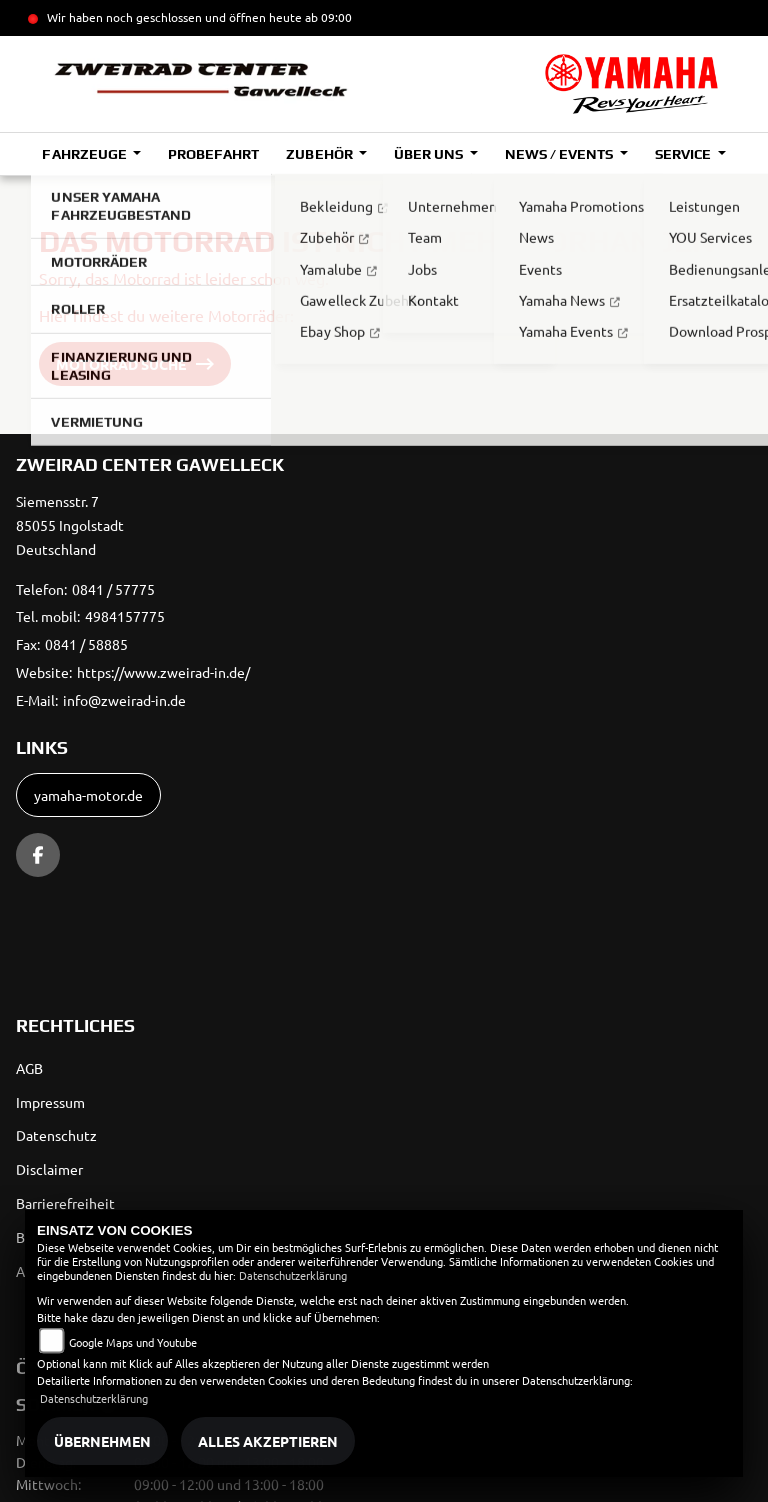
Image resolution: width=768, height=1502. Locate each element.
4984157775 (125, 616)
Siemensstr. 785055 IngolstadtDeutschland (70, 525)
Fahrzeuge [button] (85, 154)
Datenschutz (56, 1135)
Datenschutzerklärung (293, 1275)
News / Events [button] (560, 154)
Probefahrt (213, 154)
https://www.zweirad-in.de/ (163, 672)
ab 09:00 (327, 17)
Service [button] (684, 154)
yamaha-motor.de (88, 795)
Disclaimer (49, 1169)
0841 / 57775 (113, 589)
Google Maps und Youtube (133, 1342)
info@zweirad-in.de (124, 700)
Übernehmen (102, 1441)
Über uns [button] (430, 154)
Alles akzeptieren (268, 1441)
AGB (29, 1068)
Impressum (50, 1102)
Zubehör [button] (320, 154)
